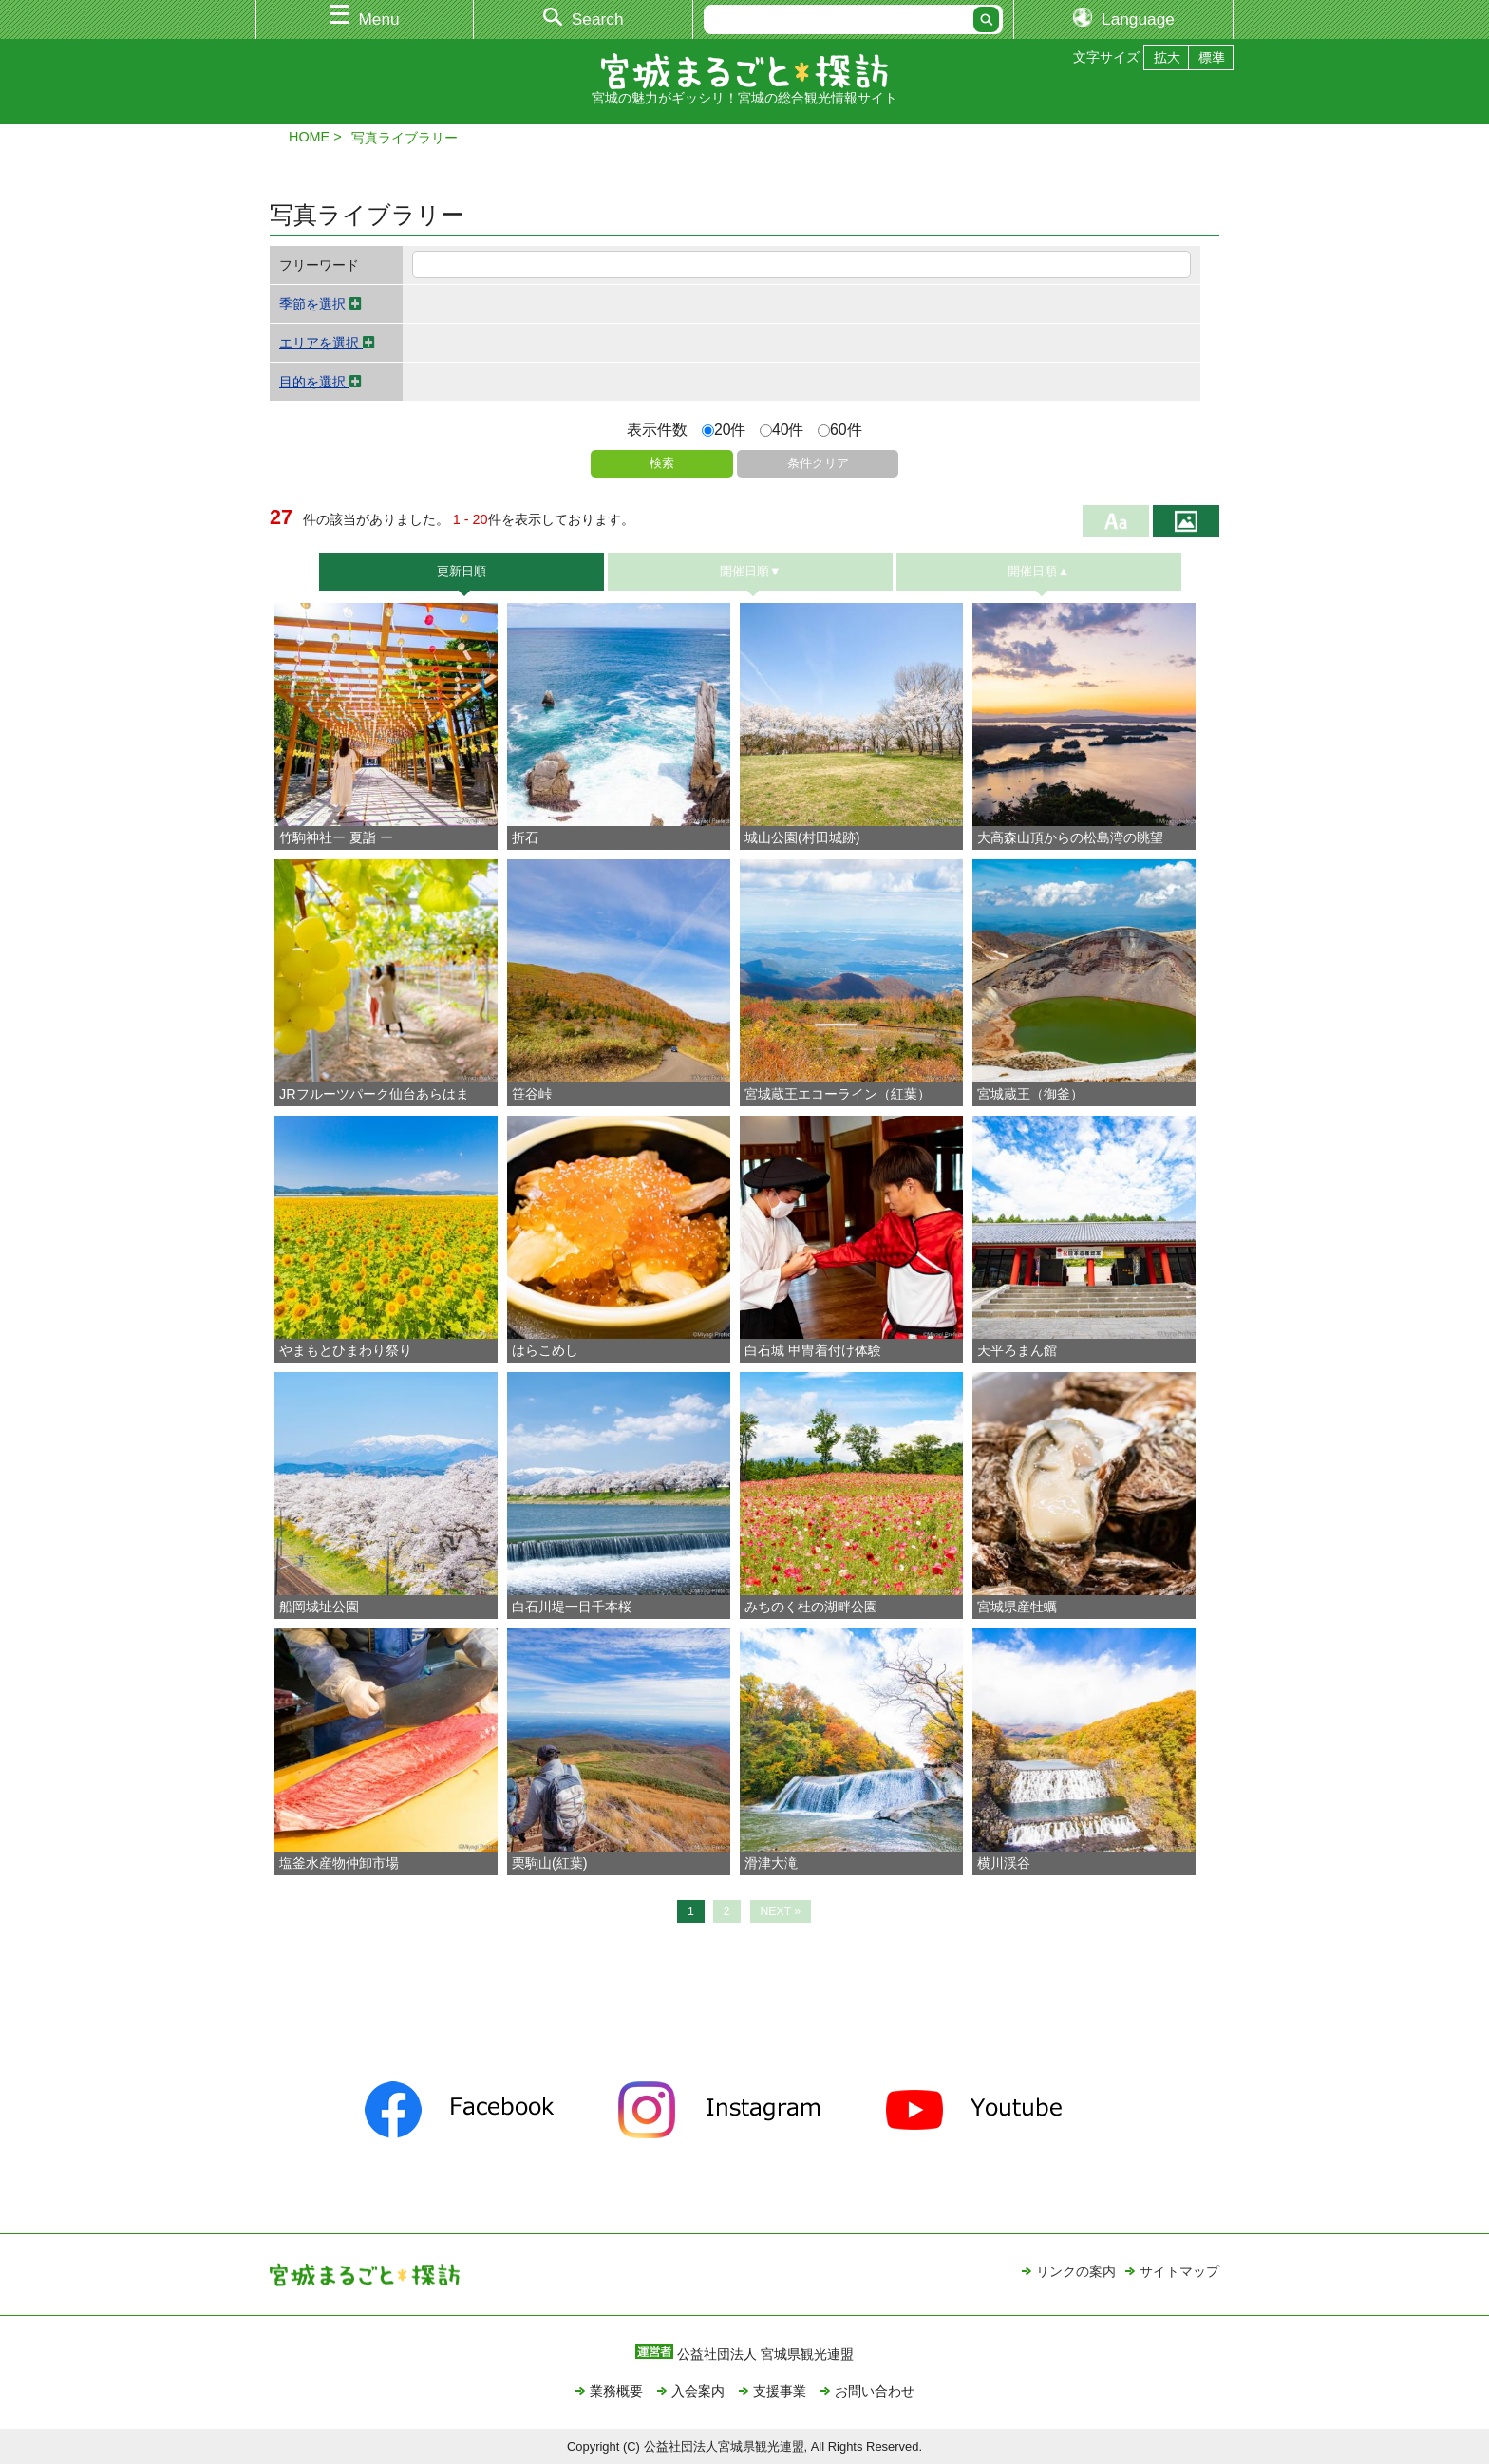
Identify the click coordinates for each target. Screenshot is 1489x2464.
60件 (840, 430)
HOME (309, 136)
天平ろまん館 (1017, 1350)
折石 (525, 837)
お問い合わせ (874, 2390)
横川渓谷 (1003, 1863)
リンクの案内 (1076, 2271)
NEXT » (781, 1911)
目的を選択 (320, 381)
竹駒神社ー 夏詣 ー (336, 837)
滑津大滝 (771, 1863)
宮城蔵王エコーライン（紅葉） (837, 1093)
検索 (662, 463)
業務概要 (616, 2390)
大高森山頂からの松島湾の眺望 (1070, 837)
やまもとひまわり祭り (345, 1350)
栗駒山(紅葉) (550, 1863)
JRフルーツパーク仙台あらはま (374, 1093)
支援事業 (779, 2390)
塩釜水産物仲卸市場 (339, 1863)
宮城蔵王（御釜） (1030, 1093)
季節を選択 (320, 303)
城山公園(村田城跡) (802, 837)
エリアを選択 (327, 342)
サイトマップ (1179, 2271)
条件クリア (818, 463)
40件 (782, 430)
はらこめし (545, 1350)
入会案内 (698, 2390)
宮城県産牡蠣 (1017, 1606)
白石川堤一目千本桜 (571, 1606)
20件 (724, 430)
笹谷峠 (532, 1093)
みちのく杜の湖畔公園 (810, 1606)
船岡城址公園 (319, 1606)
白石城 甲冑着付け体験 (812, 1350)
